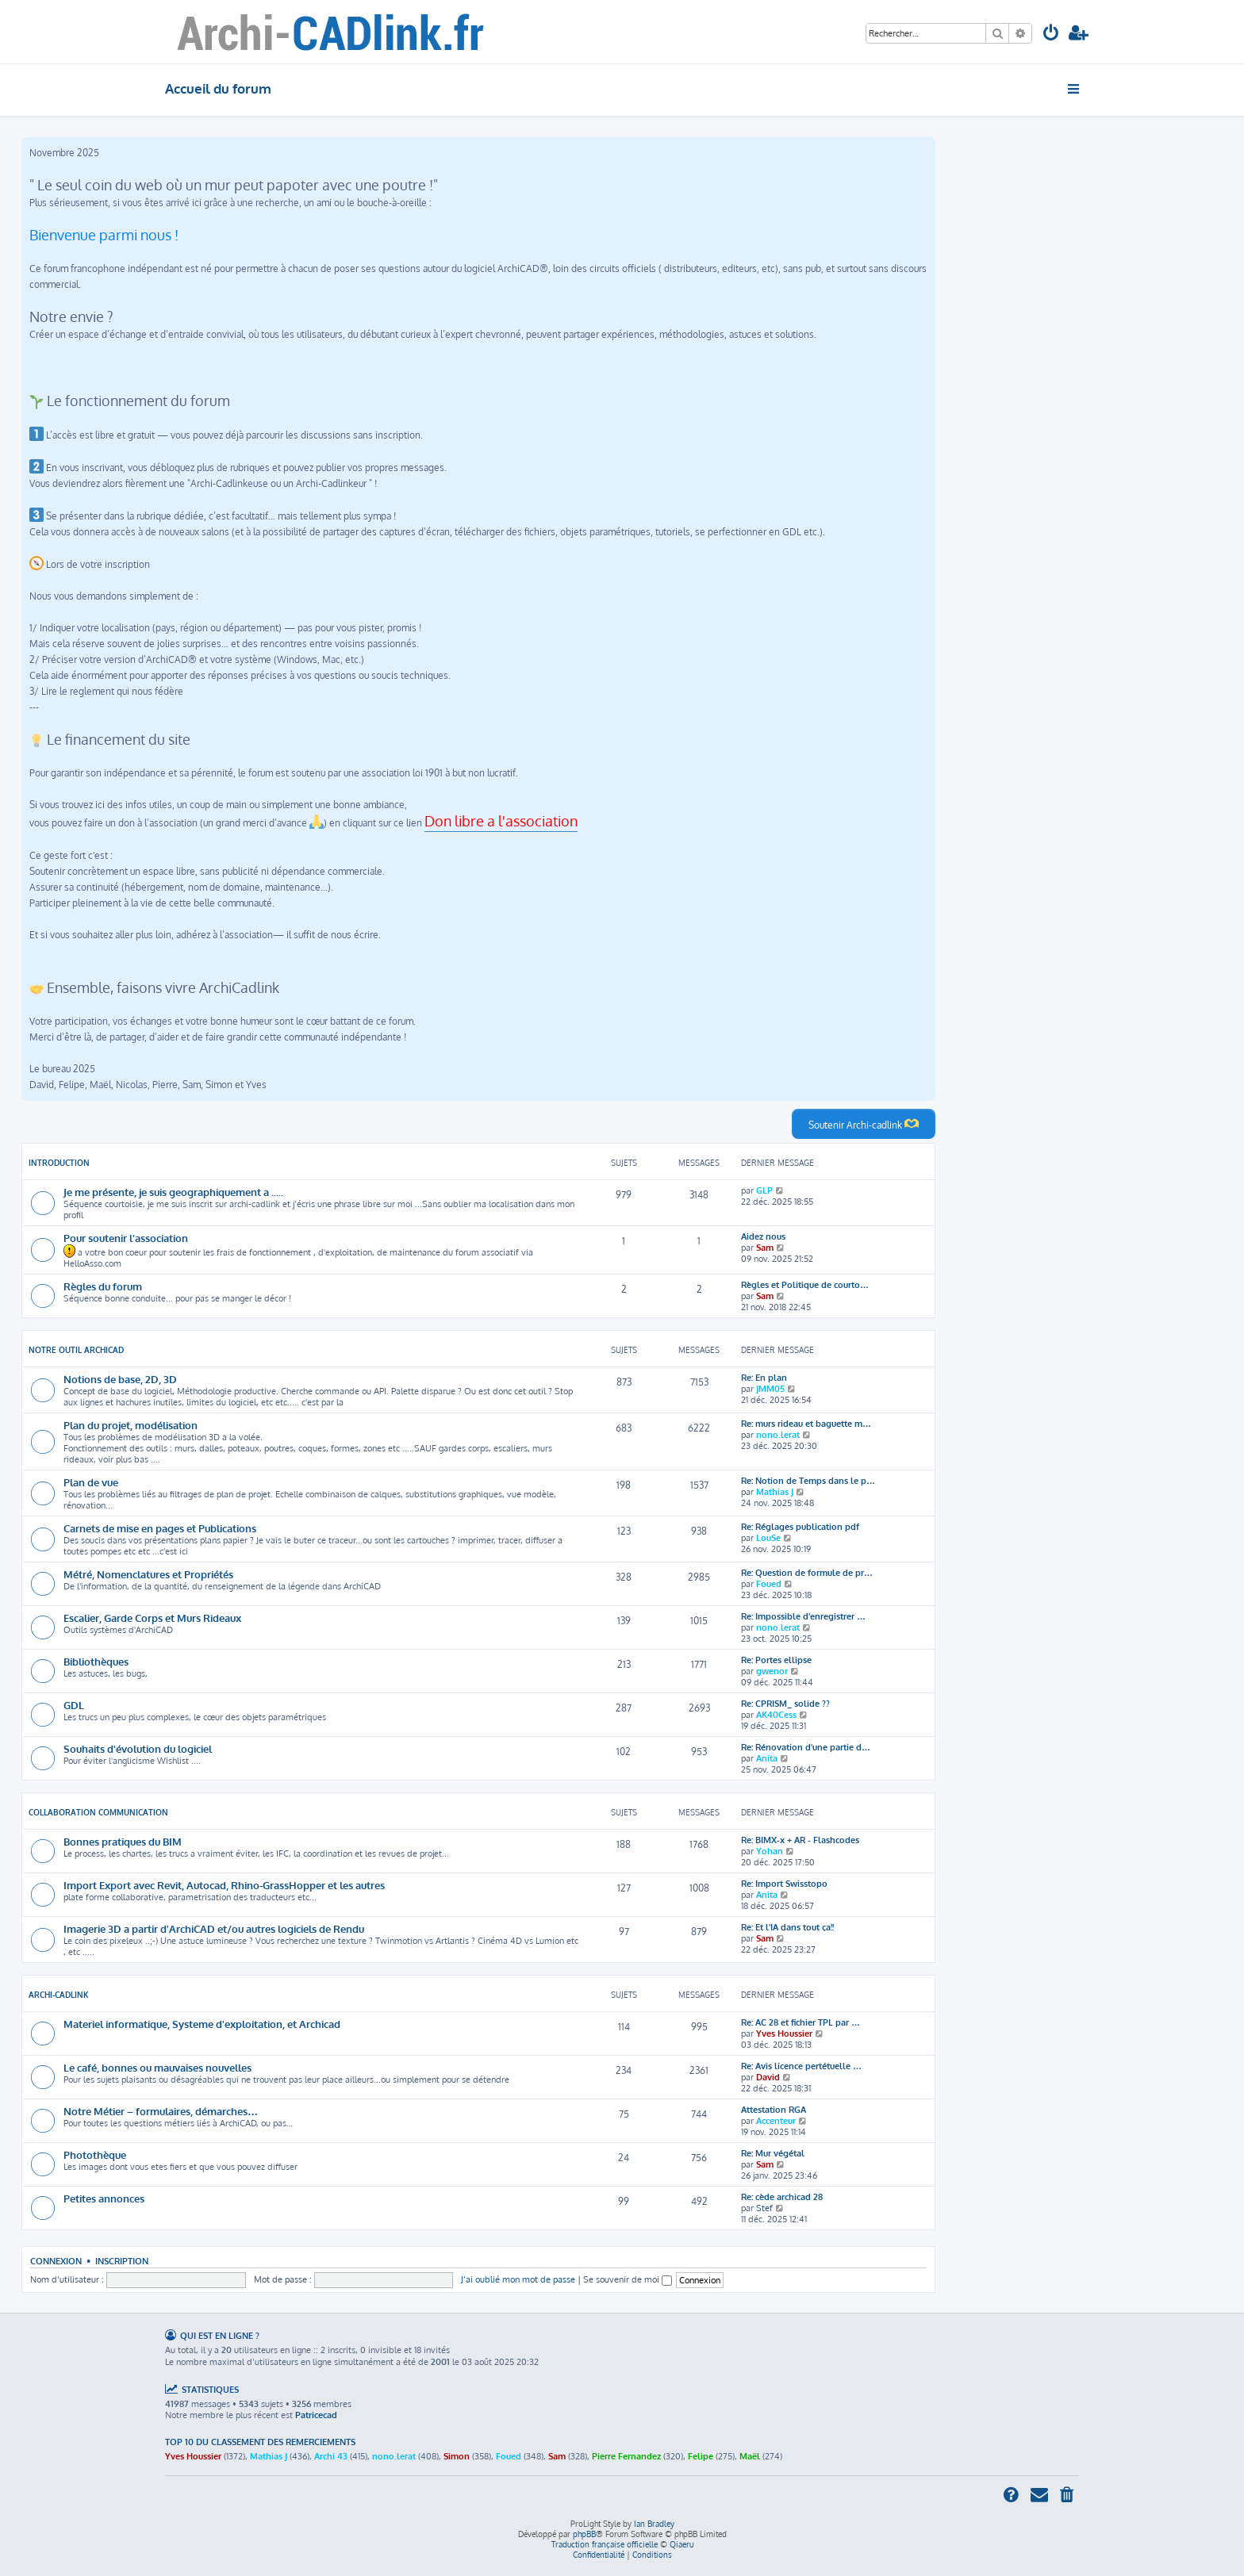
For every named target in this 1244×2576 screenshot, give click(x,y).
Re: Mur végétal (772, 2153)
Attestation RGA (773, 2109)
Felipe (700, 2456)
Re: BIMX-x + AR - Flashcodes (800, 1840)
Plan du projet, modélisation (130, 1425)
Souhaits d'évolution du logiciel (137, 1748)
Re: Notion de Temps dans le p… (808, 1480)
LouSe (768, 1537)
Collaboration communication (98, 1812)
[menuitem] (1051, 34)
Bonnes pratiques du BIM (122, 1841)
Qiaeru (681, 2544)
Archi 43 (330, 2456)
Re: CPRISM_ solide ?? (785, 1703)
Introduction (59, 1162)
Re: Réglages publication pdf (800, 1526)
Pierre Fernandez (626, 2456)
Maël (749, 2456)
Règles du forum (102, 1286)
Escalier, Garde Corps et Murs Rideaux (152, 1617)
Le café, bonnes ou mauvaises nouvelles (157, 2067)
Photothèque (94, 2154)
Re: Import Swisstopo (784, 1883)
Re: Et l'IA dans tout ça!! (787, 1927)
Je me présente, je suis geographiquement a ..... (173, 1191)
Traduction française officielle (604, 2544)
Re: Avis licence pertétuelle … (801, 2066)
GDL (73, 1705)
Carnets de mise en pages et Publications (159, 1528)
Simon (456, 2456)
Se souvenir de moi (627, 2279)
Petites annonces (103, 2198)
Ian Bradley (654, 2523)
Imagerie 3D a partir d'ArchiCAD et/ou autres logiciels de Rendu (213, 1928)
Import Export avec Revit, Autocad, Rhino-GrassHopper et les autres (224, 1885)
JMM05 (770, 1388)
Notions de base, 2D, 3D (120, 1379)
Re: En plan (764, 1377)
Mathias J (774, 1491)
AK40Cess (776, 1714)
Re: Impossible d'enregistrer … (803, 1616)
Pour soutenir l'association (125, 1237)
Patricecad (316, 2415)
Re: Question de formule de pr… (807, 1572)
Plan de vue (90, 1482)
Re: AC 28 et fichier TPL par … (800, 2022)
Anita (767, 1758)
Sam (765, 1247)
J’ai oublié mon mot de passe (518, 2279)
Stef (764, 2208)
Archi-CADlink (59, 1994)
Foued (768, 1583)
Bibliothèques (96, 1661)
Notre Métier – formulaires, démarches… (160, 2111)
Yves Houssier (784, 2033)
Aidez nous (763, 1236)
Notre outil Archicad (76, 1350)
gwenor (772, 1671)
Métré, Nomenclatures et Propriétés (148, 1574)
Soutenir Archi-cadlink (863, 1124)
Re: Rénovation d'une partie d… (805, 1747)
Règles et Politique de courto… (805, 1284)
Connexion (56, 2261)
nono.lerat (778, 1434)
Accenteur (776, 2120)
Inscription (121, 2261)
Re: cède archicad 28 (782, 2196)
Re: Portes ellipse (776, 1660)
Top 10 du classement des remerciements (260, 2441)
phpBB (584, 2534)
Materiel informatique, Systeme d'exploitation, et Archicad (201, 2023)
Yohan (769, 1851)
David (768, 2077)
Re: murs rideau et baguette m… (806, 1423)
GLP (764, 1190)
